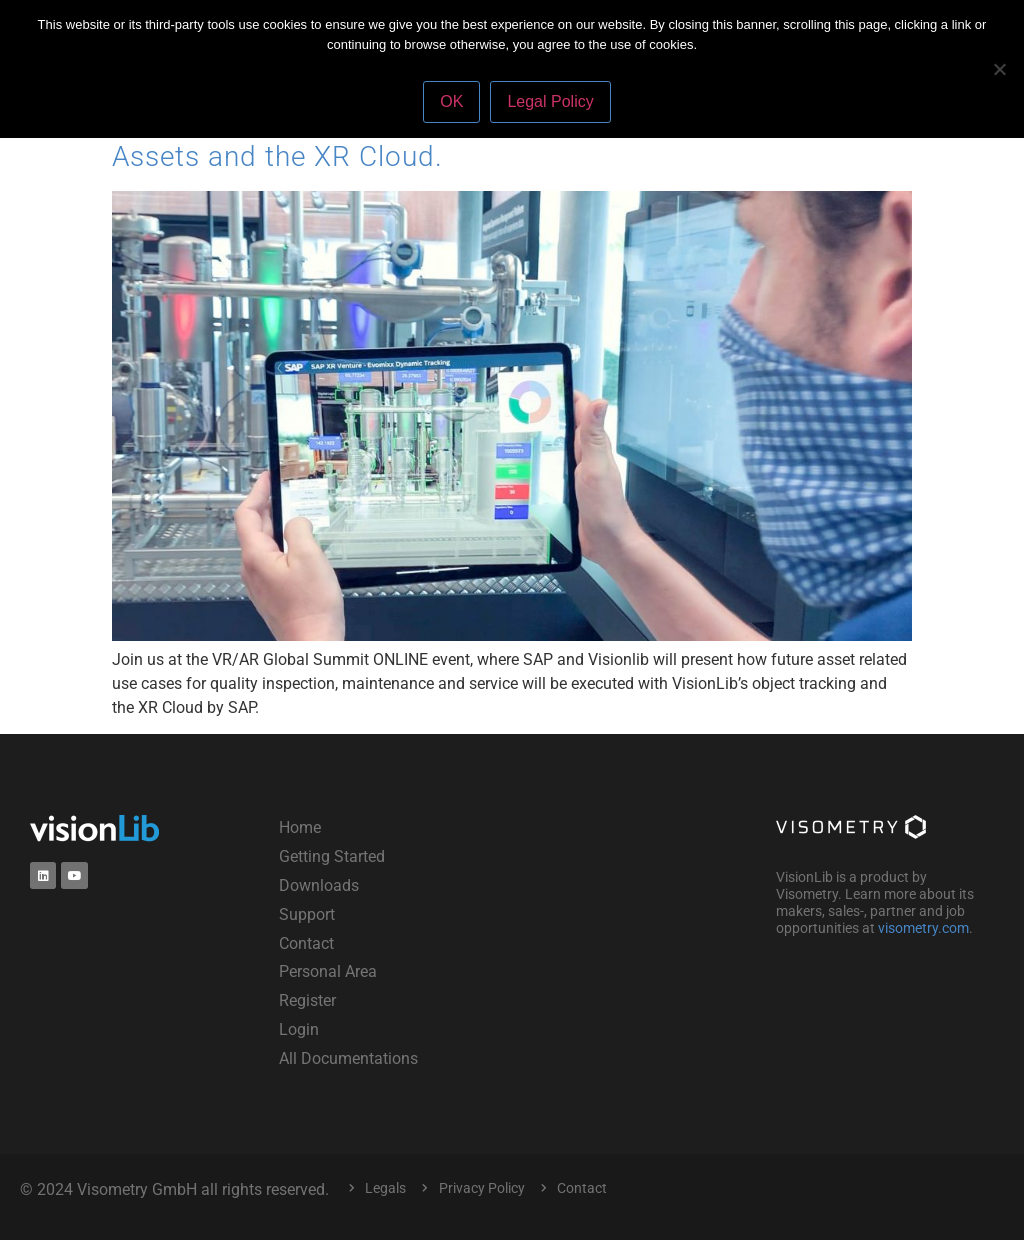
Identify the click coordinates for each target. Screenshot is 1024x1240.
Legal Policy (550, 101)
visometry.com (923, 928)
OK (451, 101)
